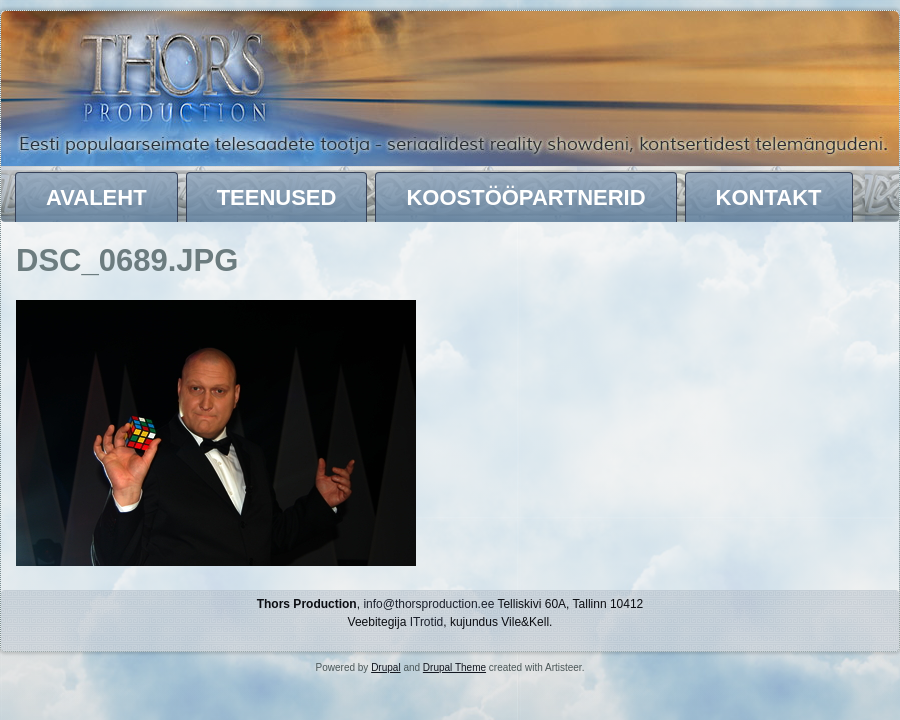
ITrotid (427, 622)
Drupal (385, 667)
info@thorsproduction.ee (428, 604)
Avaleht (96, 197)
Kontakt (769, 197)
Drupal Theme (454, 667)
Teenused (277, 197)
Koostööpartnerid (525, 197)
